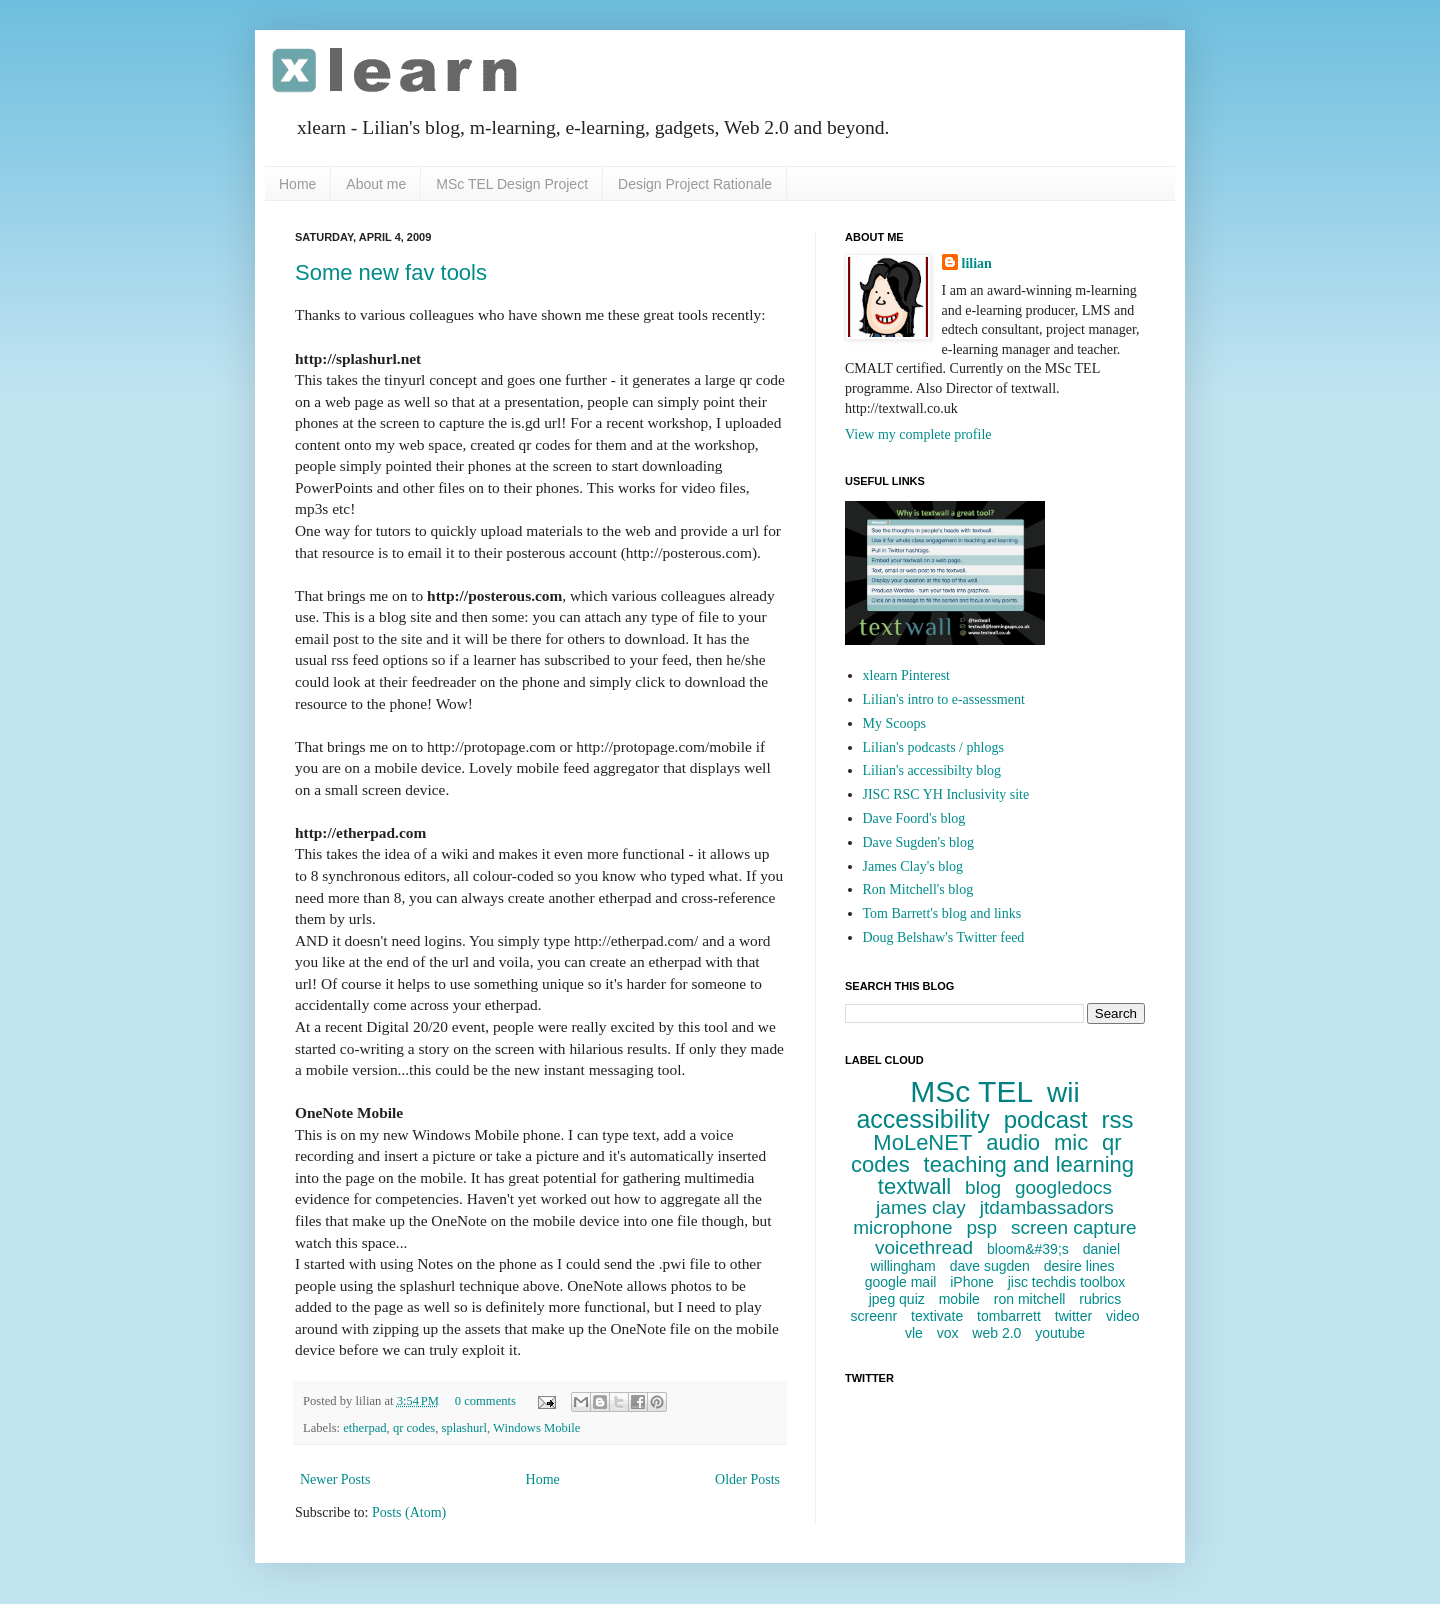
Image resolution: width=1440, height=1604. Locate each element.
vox (948, 1333)
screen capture (1074, 1227)
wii (1063, 1092)
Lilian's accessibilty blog (932, 770)
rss (1118, 1119)
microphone (902, 1227)
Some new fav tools (391, 272)
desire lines (1079, 1266)
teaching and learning (1029, 1164)
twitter (1073, 1316)
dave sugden (990, 1266)
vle (914, 1333)
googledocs (1063, 1187)
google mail (901, 1282)
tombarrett (1009, 1316)
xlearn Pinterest (906, 675)
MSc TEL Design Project (512, 184)
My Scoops (894, 723)
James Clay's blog (913, 866)
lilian (977, 263)
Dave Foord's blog (914, 818)
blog (983, 1187)
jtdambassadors (1047, 1207)
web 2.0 (996, 1333)
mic (1071, 1142)
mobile (959, 1299)
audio (1013, 1142)
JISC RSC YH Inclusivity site (946, 794)
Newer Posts (335, 1479)
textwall (914, 1186)
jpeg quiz (897, 1299)
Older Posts (747, 1479)
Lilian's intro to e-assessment (944, 699)
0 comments (485, 1401)
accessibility (922, 1119)
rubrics (1100, 1299)
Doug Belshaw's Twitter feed (944, 937)
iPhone (972, 1282)
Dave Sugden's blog (918, 842)
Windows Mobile (536, 1428)
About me (376, 184)
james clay (921, 1207)
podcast (1046, 1119)
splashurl (464, 1428)
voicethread (924, 1247)
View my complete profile (918, 434)
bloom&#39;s (1028, 1249)
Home (297, 184)
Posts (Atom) (409, 1512)
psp (981, 1227)
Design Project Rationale (695, 184)
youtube (1060, 1333)
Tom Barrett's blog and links (942, 913)
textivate (937, 1316)
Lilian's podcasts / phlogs (933, 747)
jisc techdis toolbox (1067, 1282)
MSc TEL (971, 1091)
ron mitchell (1030, 1299)
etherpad (364, 1428)
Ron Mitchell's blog (918, 889)
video (1122, 1316)
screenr (873, 1316)
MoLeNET (922, 1142)
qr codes (414, 1428)
